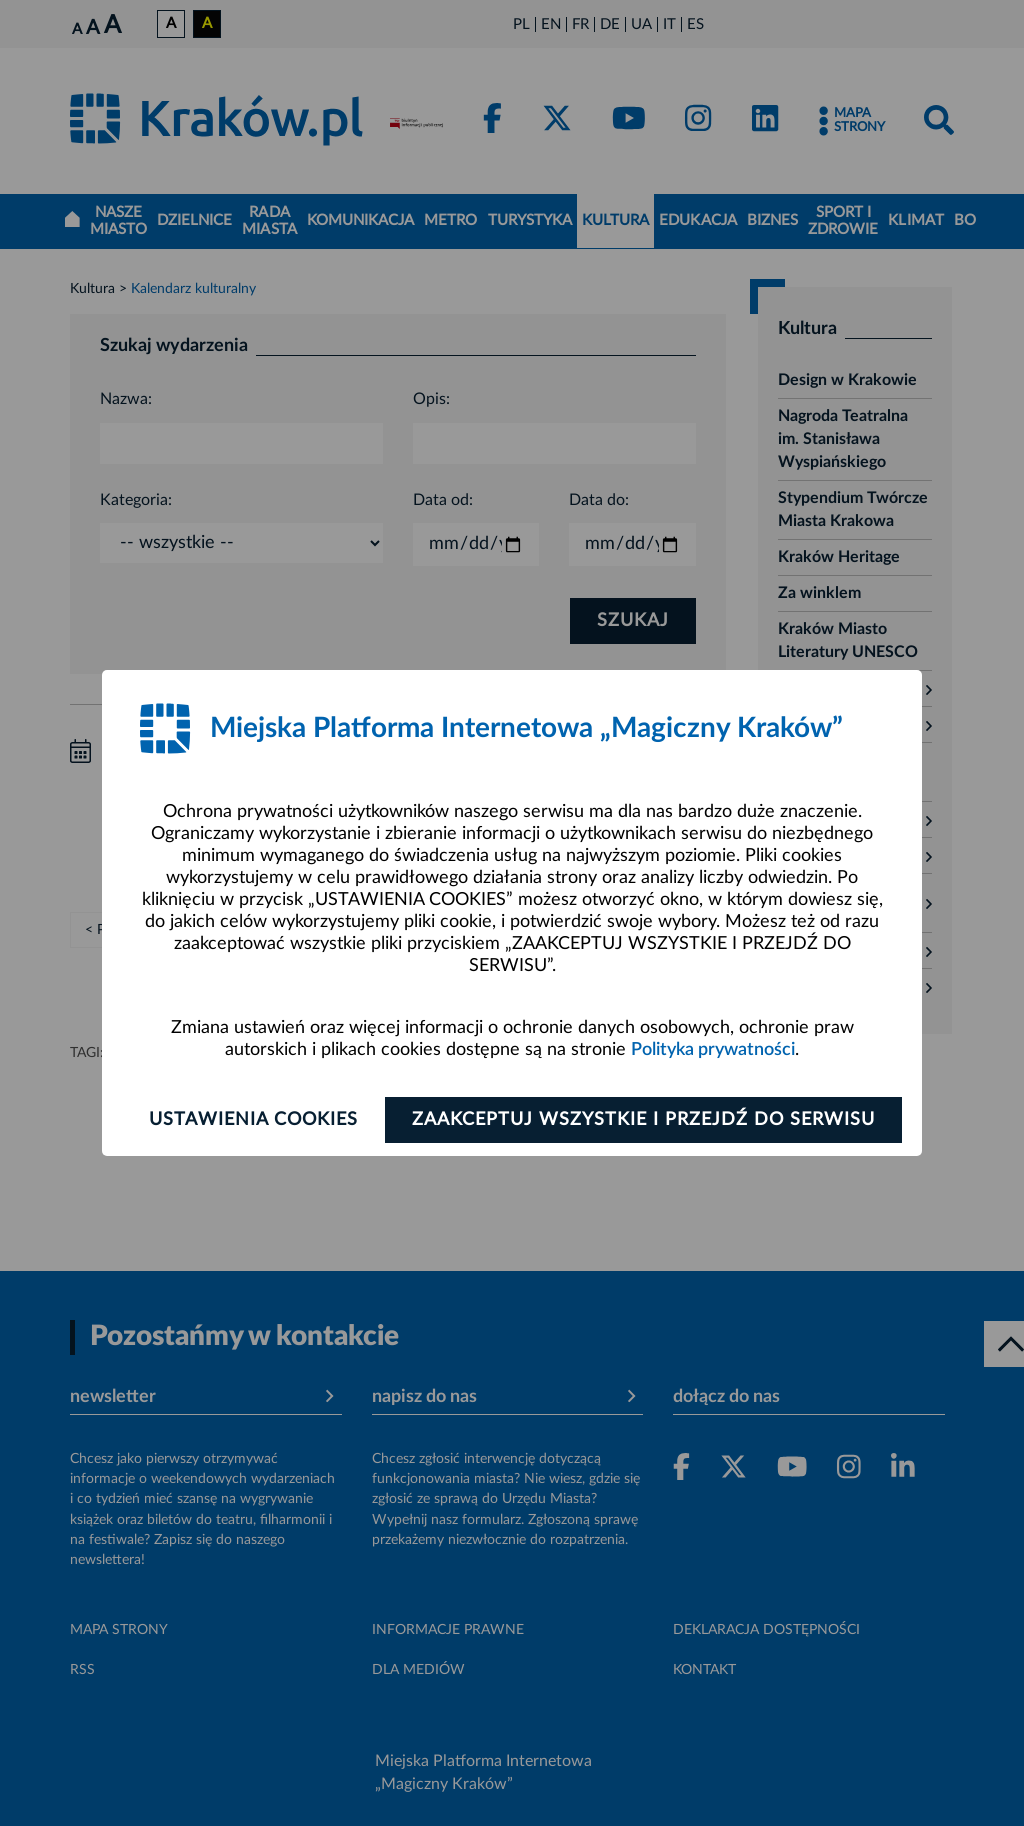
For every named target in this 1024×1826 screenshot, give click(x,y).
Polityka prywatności (713, 1050)
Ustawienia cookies (253, 1120)
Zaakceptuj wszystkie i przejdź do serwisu (643, 1120)
